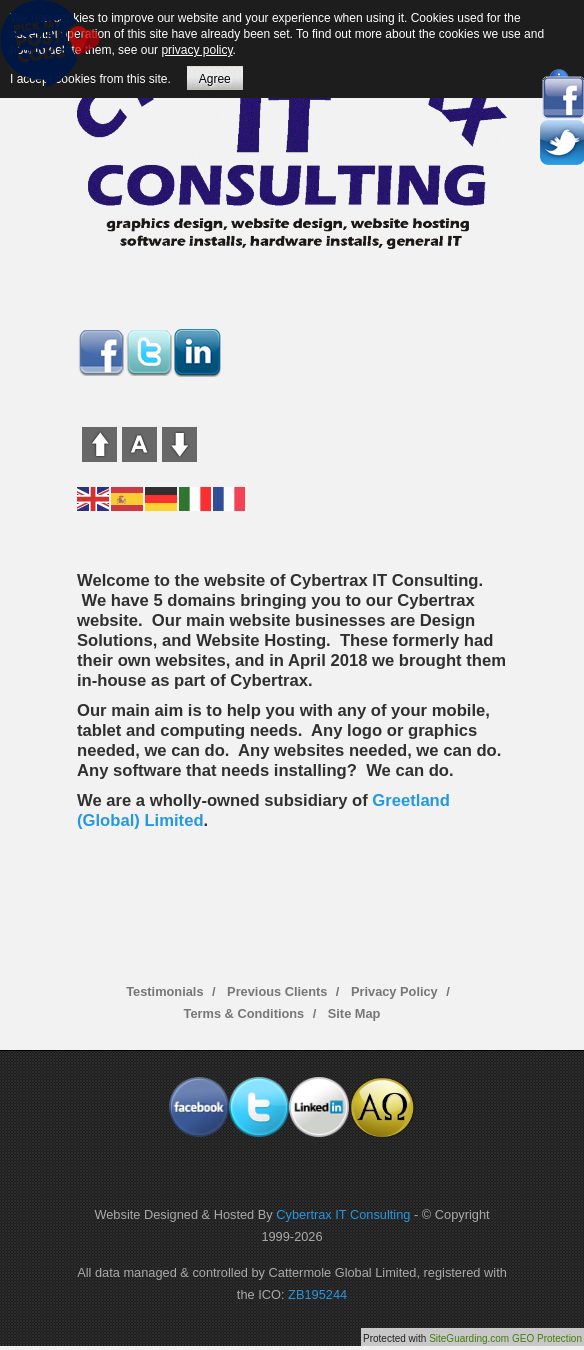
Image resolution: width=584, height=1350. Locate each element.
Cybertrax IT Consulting (343, 1214)
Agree (215, 79)
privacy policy (196, 50)
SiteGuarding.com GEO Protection (505, 1338)
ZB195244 (317, 1294)
